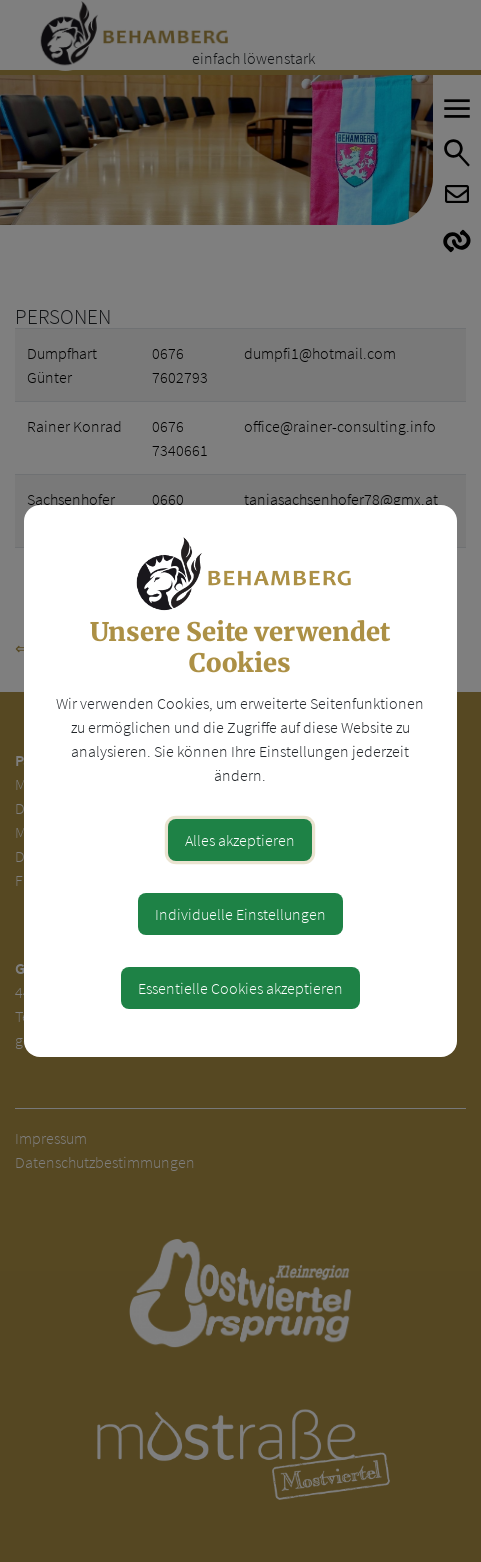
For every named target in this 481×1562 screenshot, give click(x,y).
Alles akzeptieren (240, 840)
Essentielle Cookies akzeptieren (240, 988)
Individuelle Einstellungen (240, 914)
